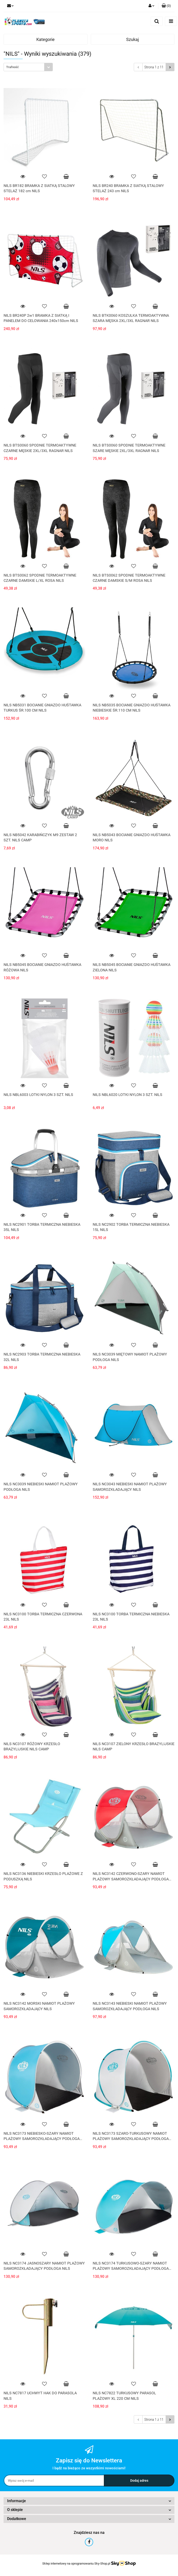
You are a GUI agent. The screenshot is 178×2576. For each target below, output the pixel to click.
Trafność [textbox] (12, 67)
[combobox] (28, 67)
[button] (166, 6)
